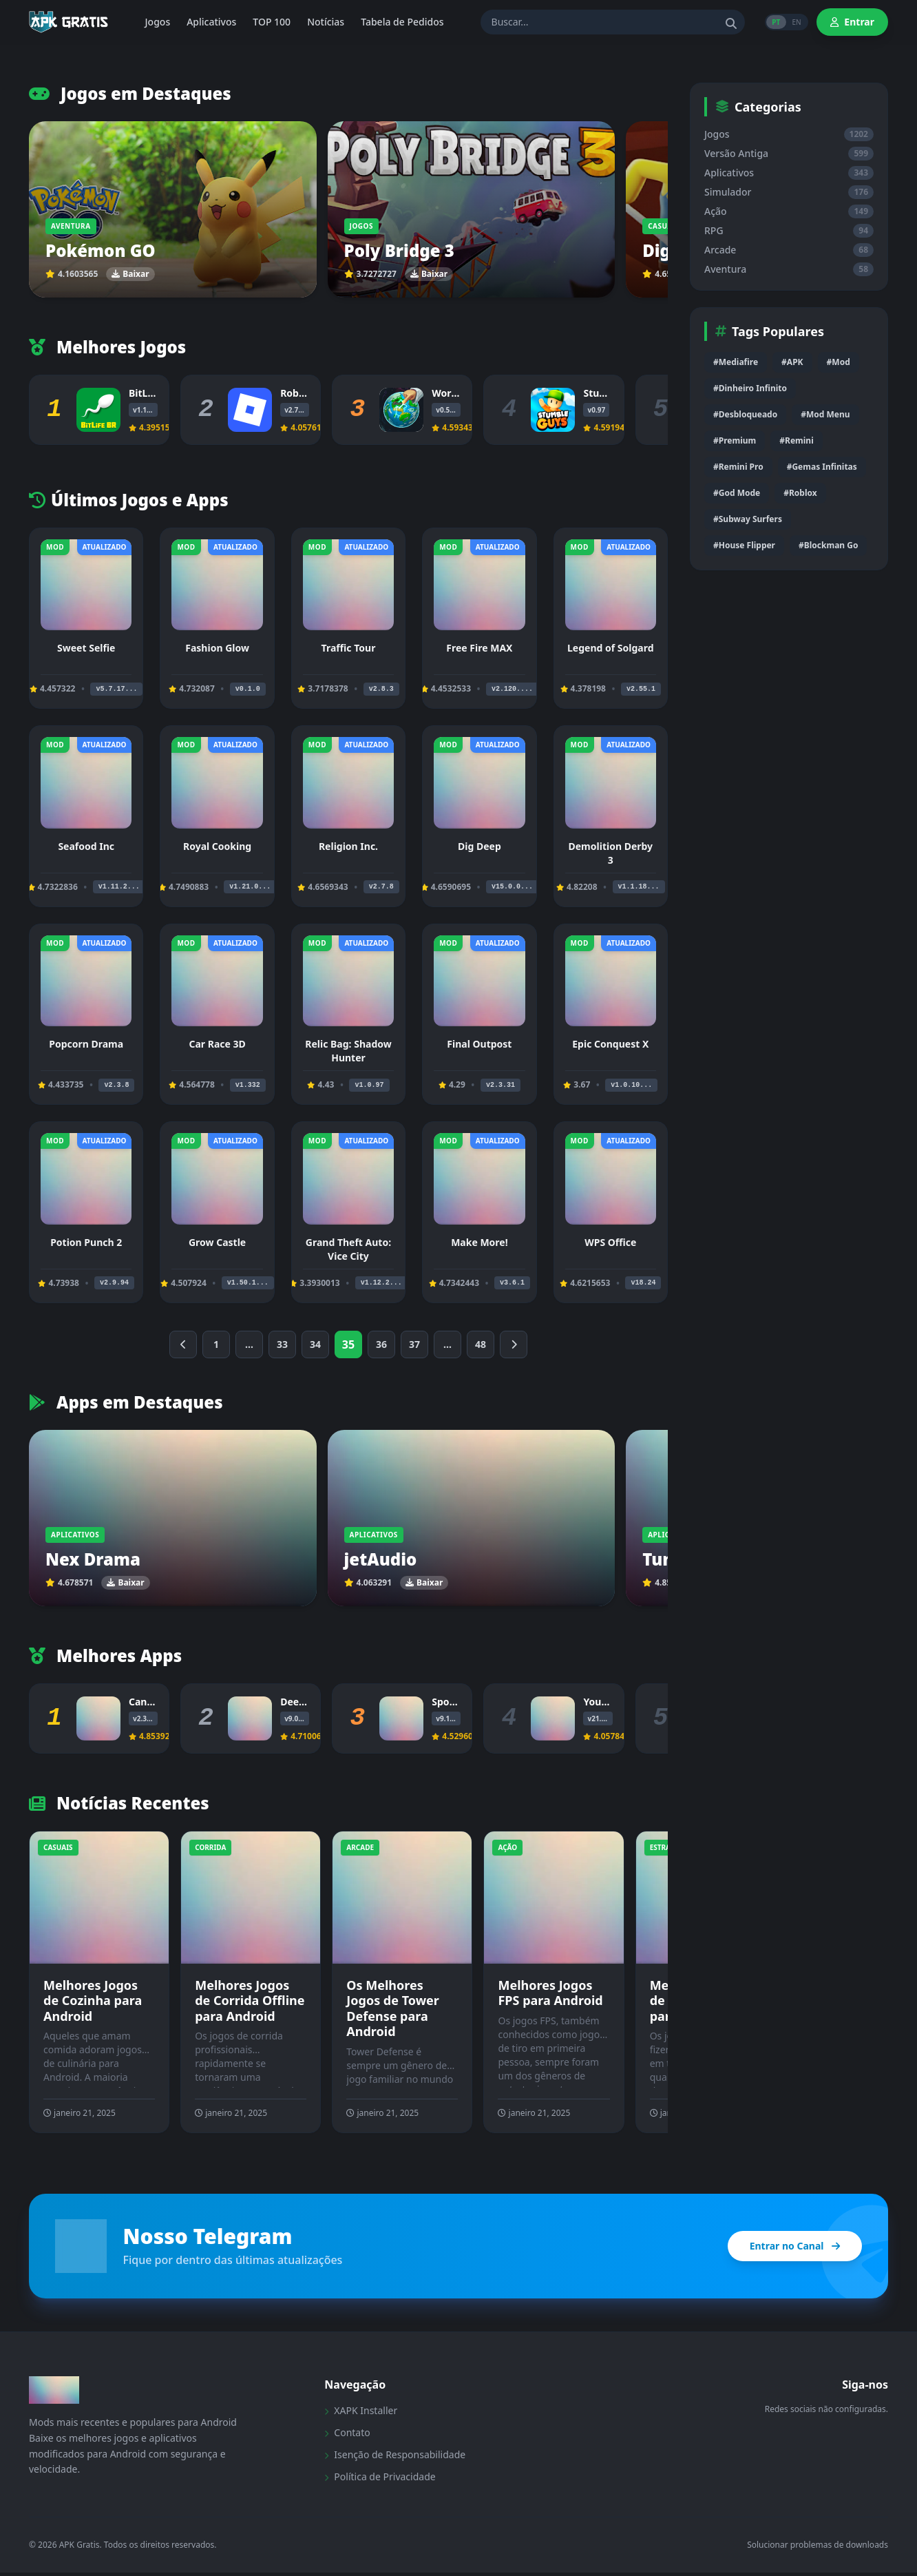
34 (315, 1344)
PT (769, 22)
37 (414, 1344)
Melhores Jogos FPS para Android (550, 1993)
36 (381, 1344)
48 (480, 1344)
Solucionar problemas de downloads (817, 2548)
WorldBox (455, 392)
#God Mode (736, 493)
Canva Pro (153, 1701)
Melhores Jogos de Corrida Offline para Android (249, 2000)
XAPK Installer (360, 2413)
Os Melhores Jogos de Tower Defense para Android (392, 2008)
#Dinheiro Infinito (750, 388)
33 (282, 1344)
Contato (347, 2435)
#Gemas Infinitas (822, 466)
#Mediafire (735, 362)
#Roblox (799, 493)
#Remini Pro (738, 466)
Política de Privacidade (379, 2479)
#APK (792, 362)
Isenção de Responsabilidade (394, 2457)
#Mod (838, 362)
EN (794, 22)
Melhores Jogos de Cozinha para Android (92, 2000)
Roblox (296, 392)
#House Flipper (744, 545)
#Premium (734, 440)
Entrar (852, 21)
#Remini (796, 440)
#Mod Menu (825, 414)
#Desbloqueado (745, 414)
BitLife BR (152, 392)
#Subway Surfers (747, 519)
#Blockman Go (828, 545)
